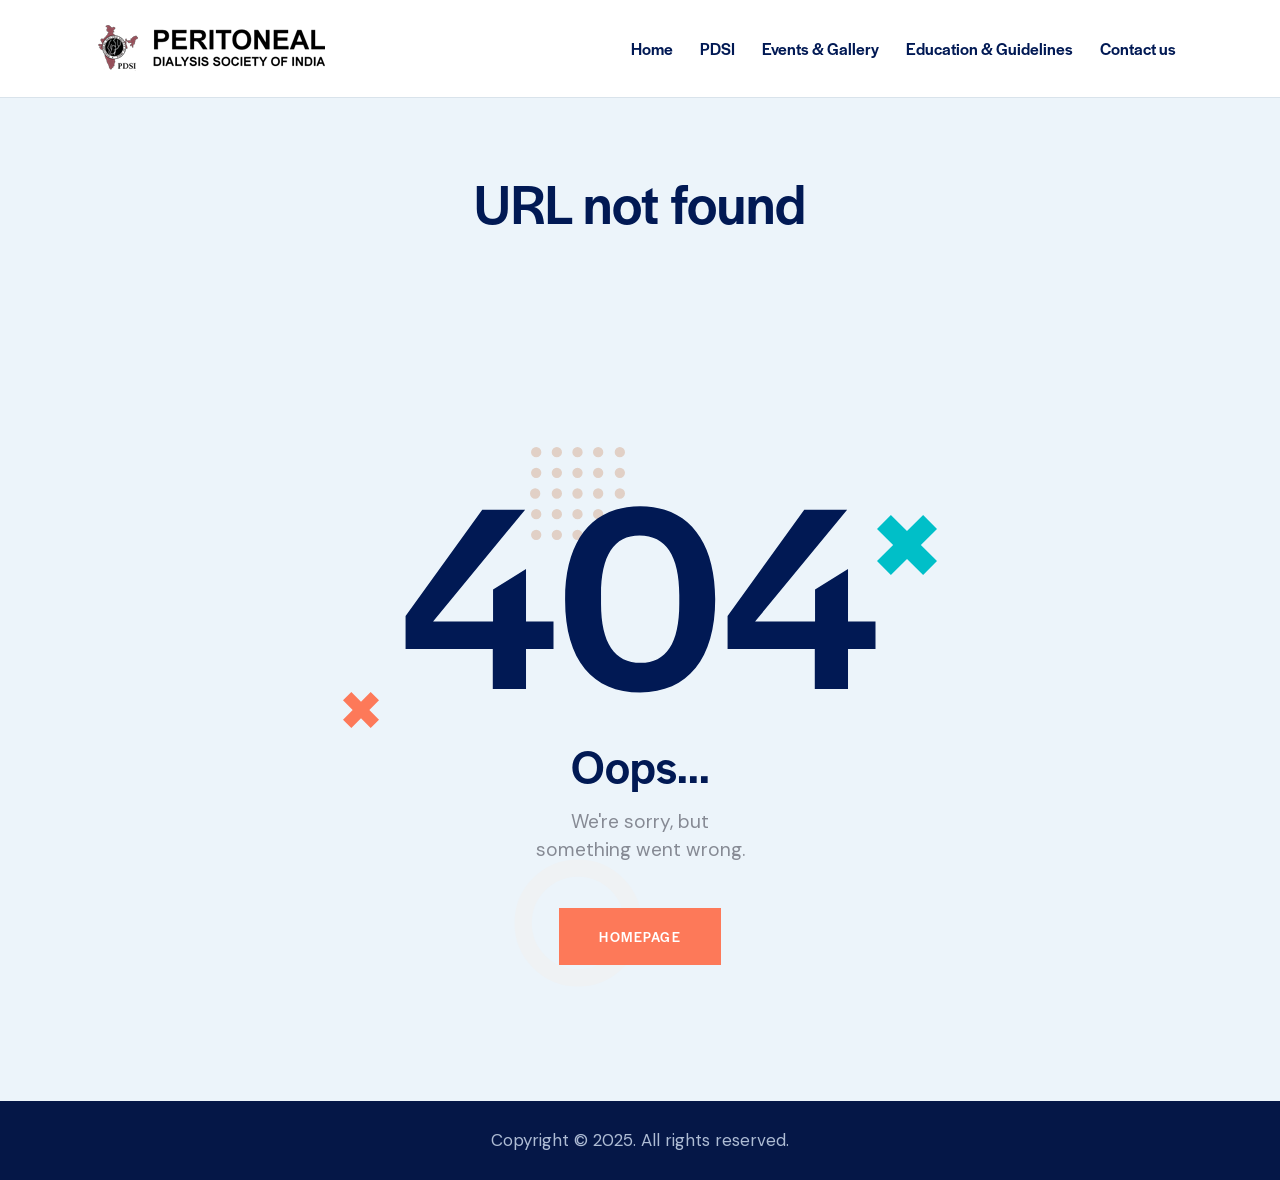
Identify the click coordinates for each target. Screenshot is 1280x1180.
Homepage (640, 936)
